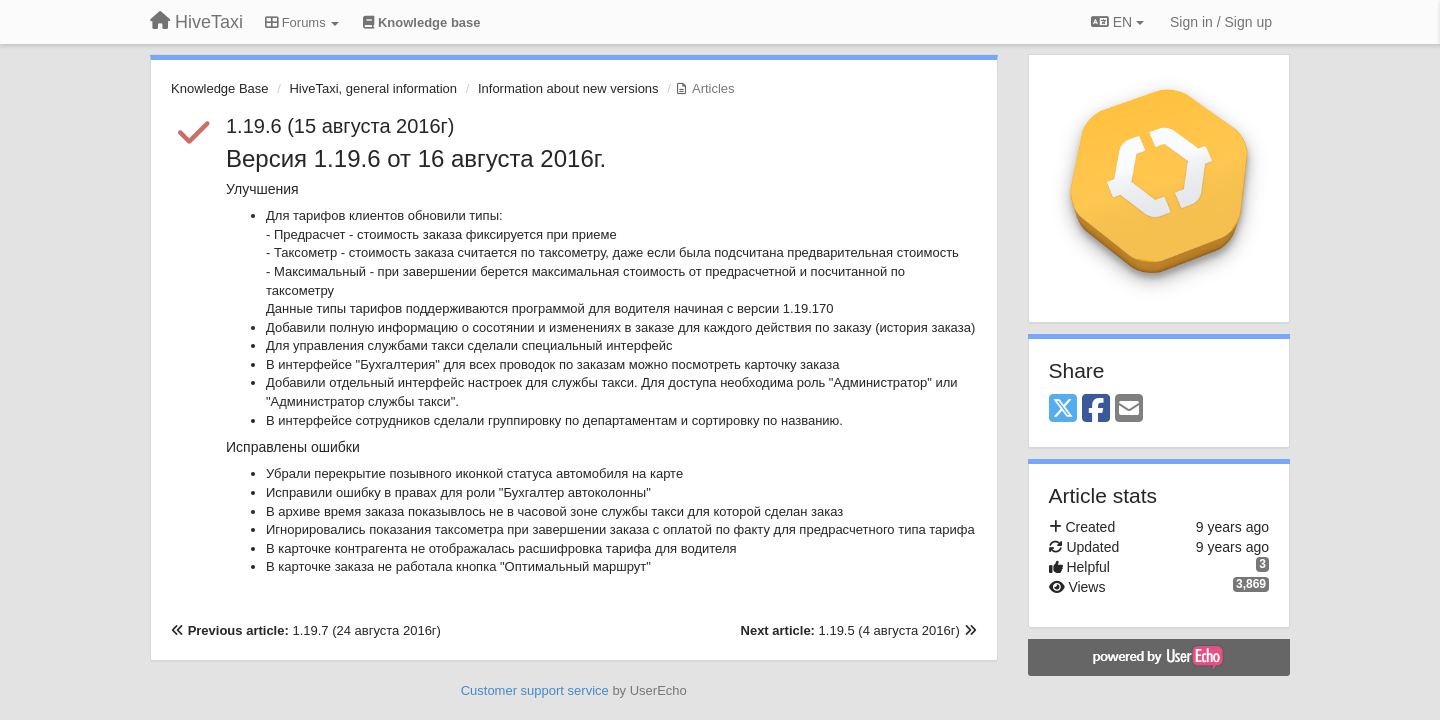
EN (1117, 22)
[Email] (1129, 409)
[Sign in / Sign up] (1221, 22)
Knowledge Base (220, 88)
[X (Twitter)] (1063, 409)
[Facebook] (1096, 409)
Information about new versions (568, 88)
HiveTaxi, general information (373, 88)
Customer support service (535, 690)
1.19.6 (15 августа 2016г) (340, 126)
